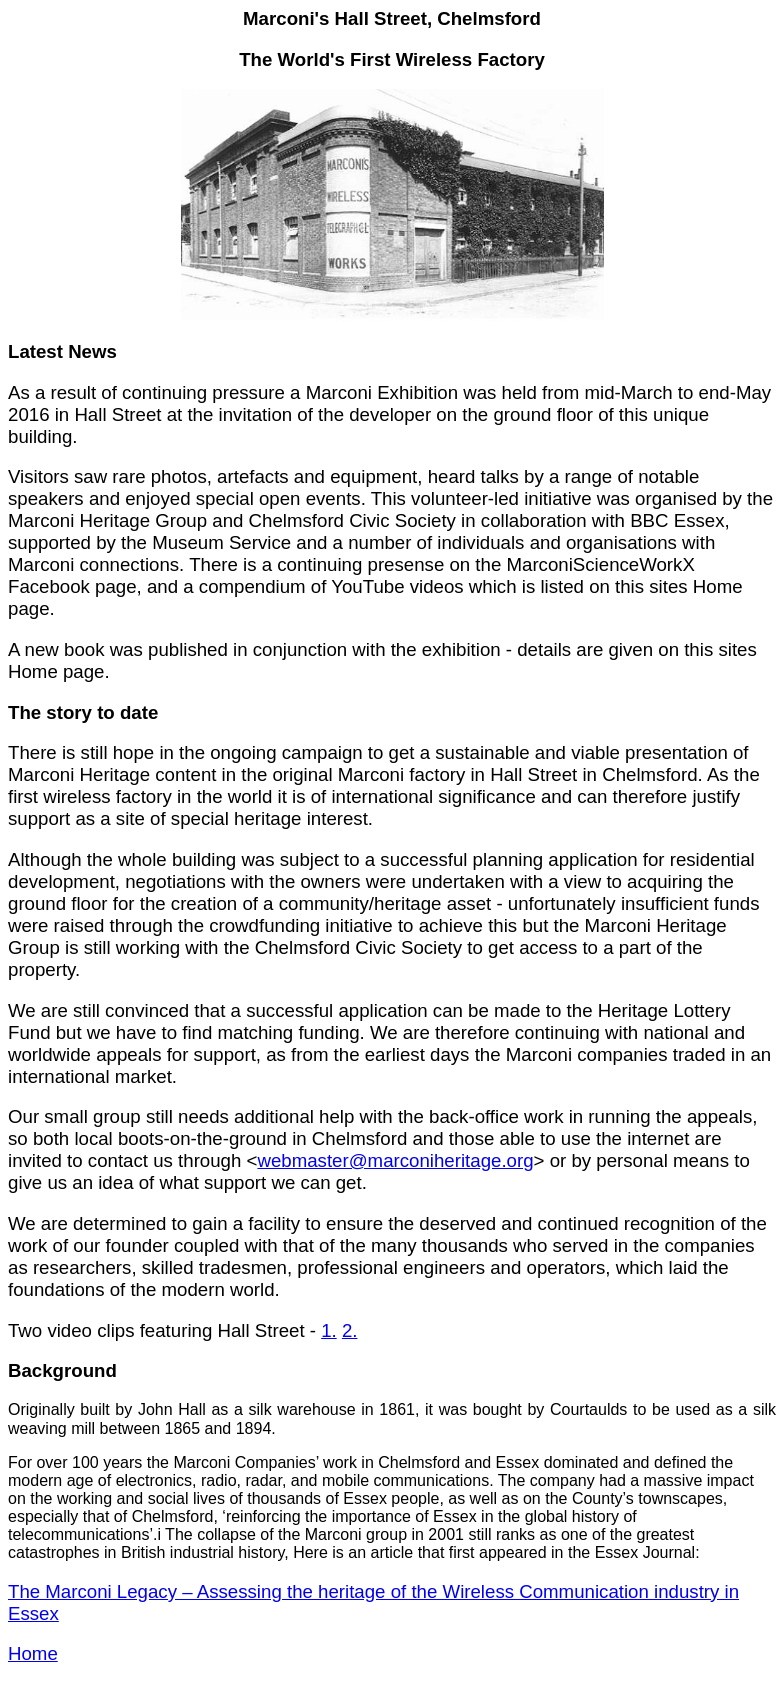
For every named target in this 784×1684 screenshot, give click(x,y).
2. (350, 1330)
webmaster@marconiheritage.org (395, 1160)
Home (33, 1653)
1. (329, 1330)
